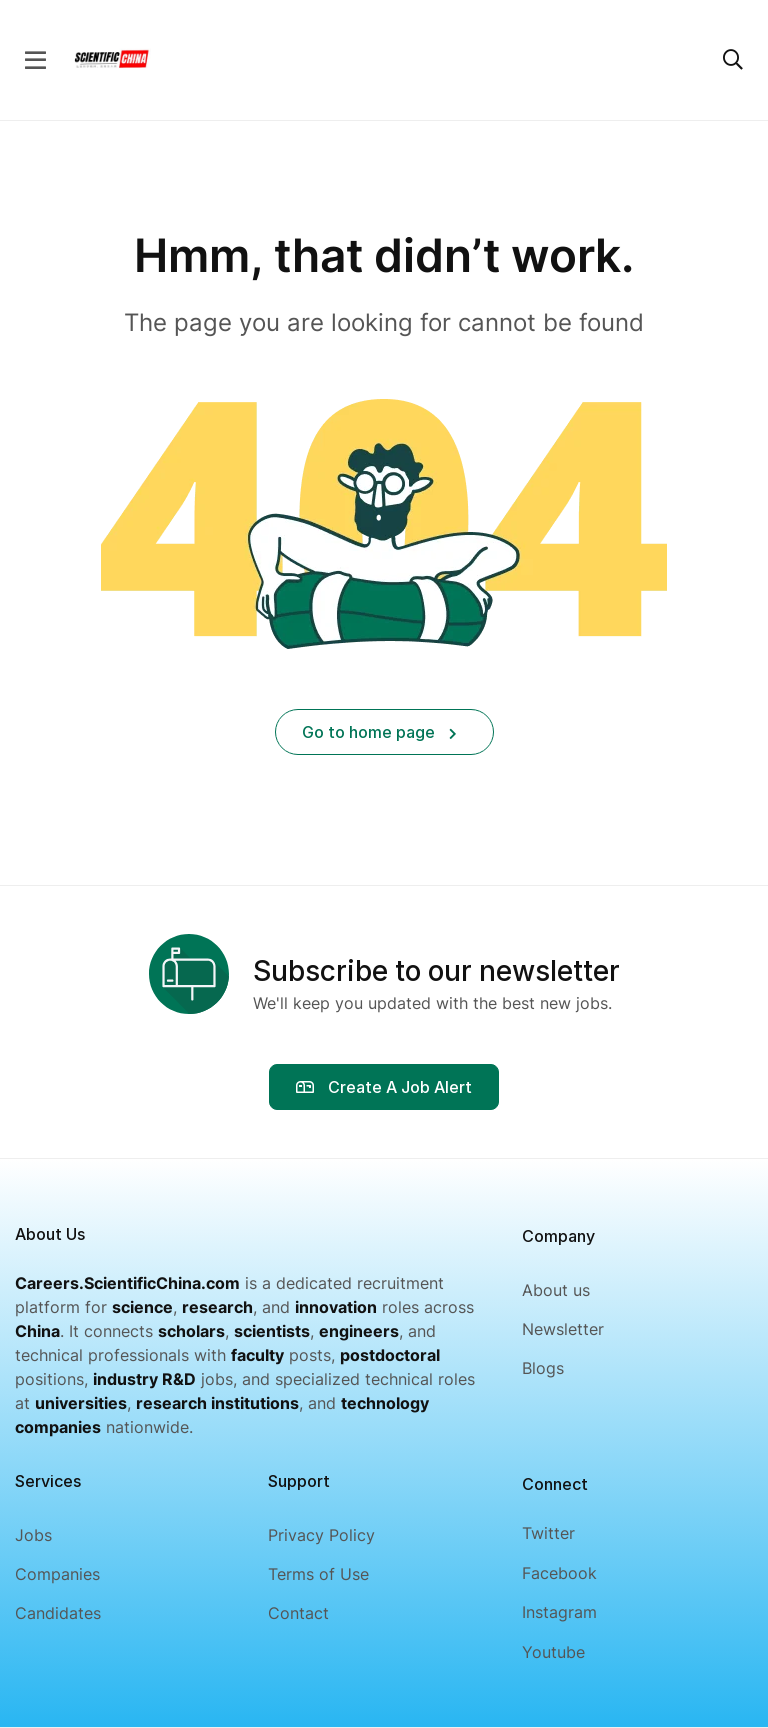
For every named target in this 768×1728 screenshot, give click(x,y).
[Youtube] (559, 1652)
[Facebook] (559, 1573)
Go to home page (379, 732)
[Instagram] (559, 1612)
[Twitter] (559, 1533)
